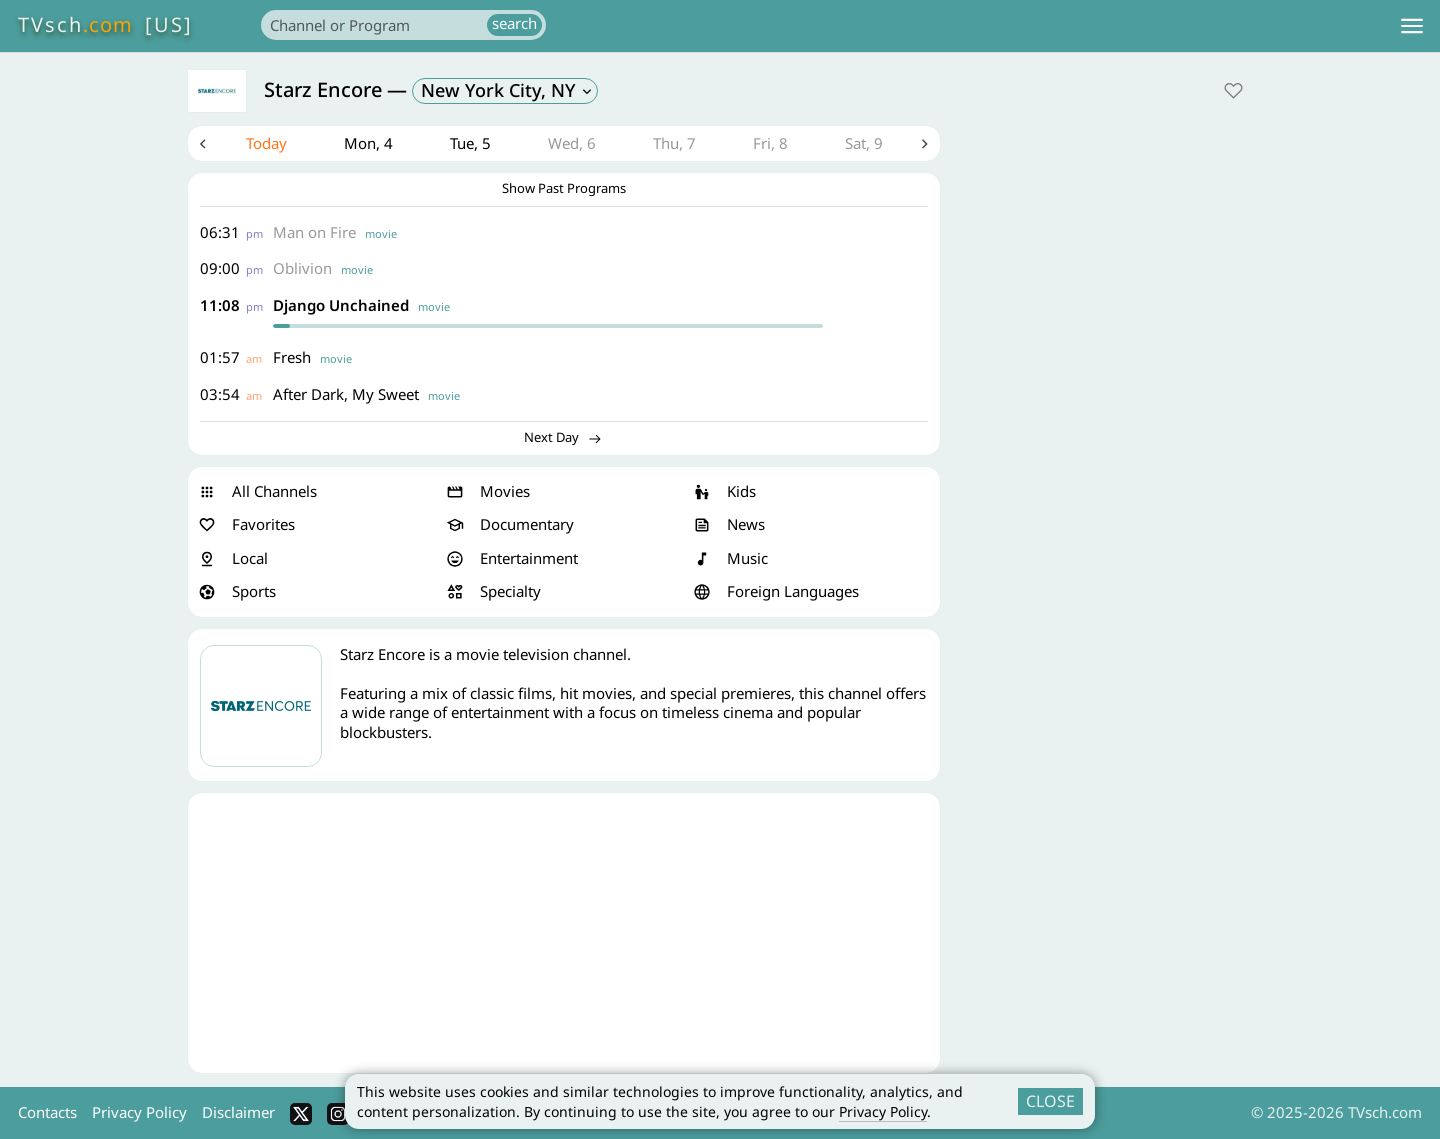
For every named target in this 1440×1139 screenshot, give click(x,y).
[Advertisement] (564, 933)
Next (925, 144)
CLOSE (1050, 1101)
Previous (203, 144)
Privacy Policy (883, 1111)
